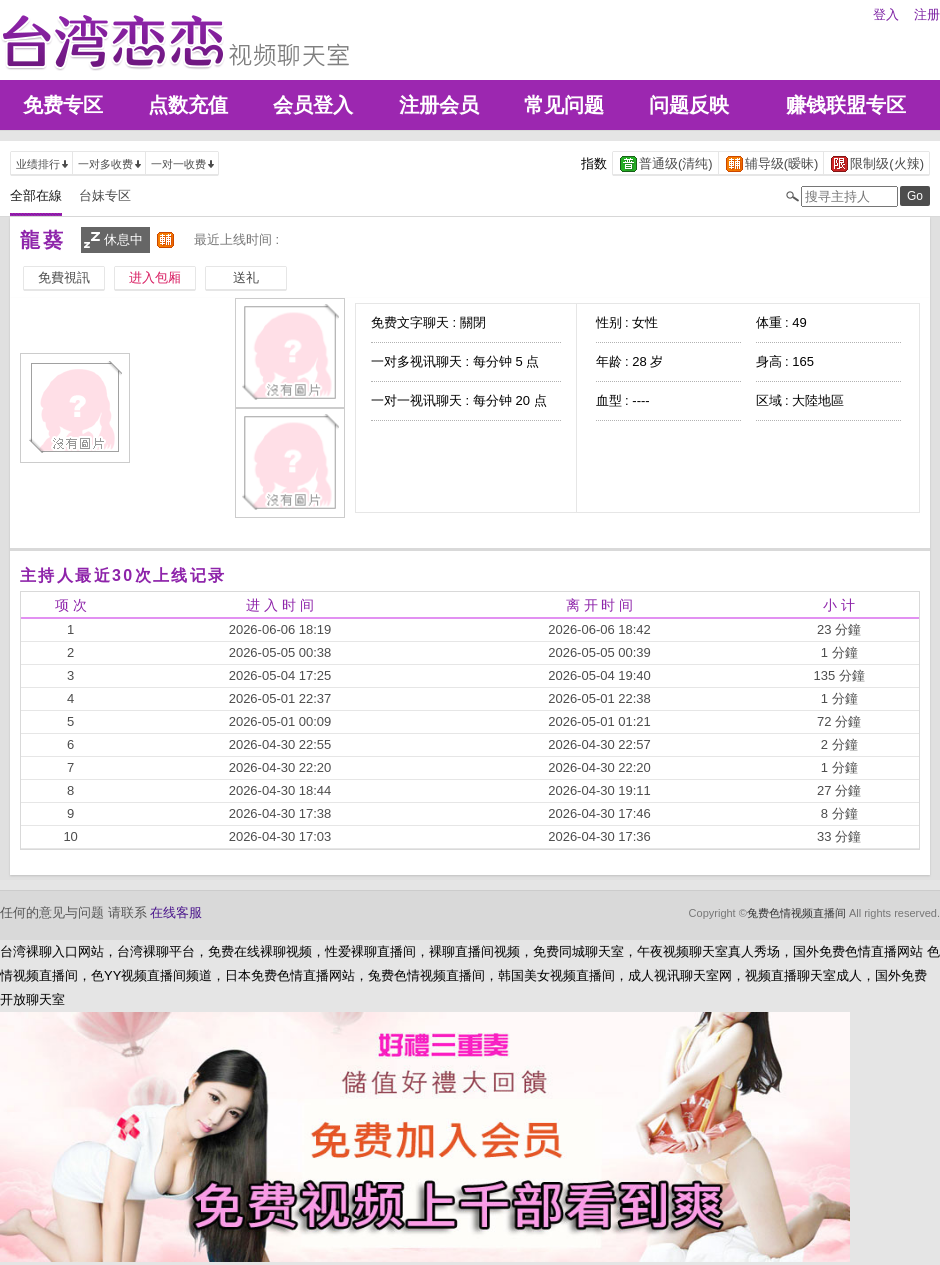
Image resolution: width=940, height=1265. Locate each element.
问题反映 (689, 105)
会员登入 (313, 105)
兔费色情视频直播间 (796, 913)
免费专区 (63, 105)
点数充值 (188, 105)
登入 (886, 14)
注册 (927, 14)
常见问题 (564, 105)
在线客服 (176, 912)
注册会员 (439, 105)
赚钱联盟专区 (846, 105)
